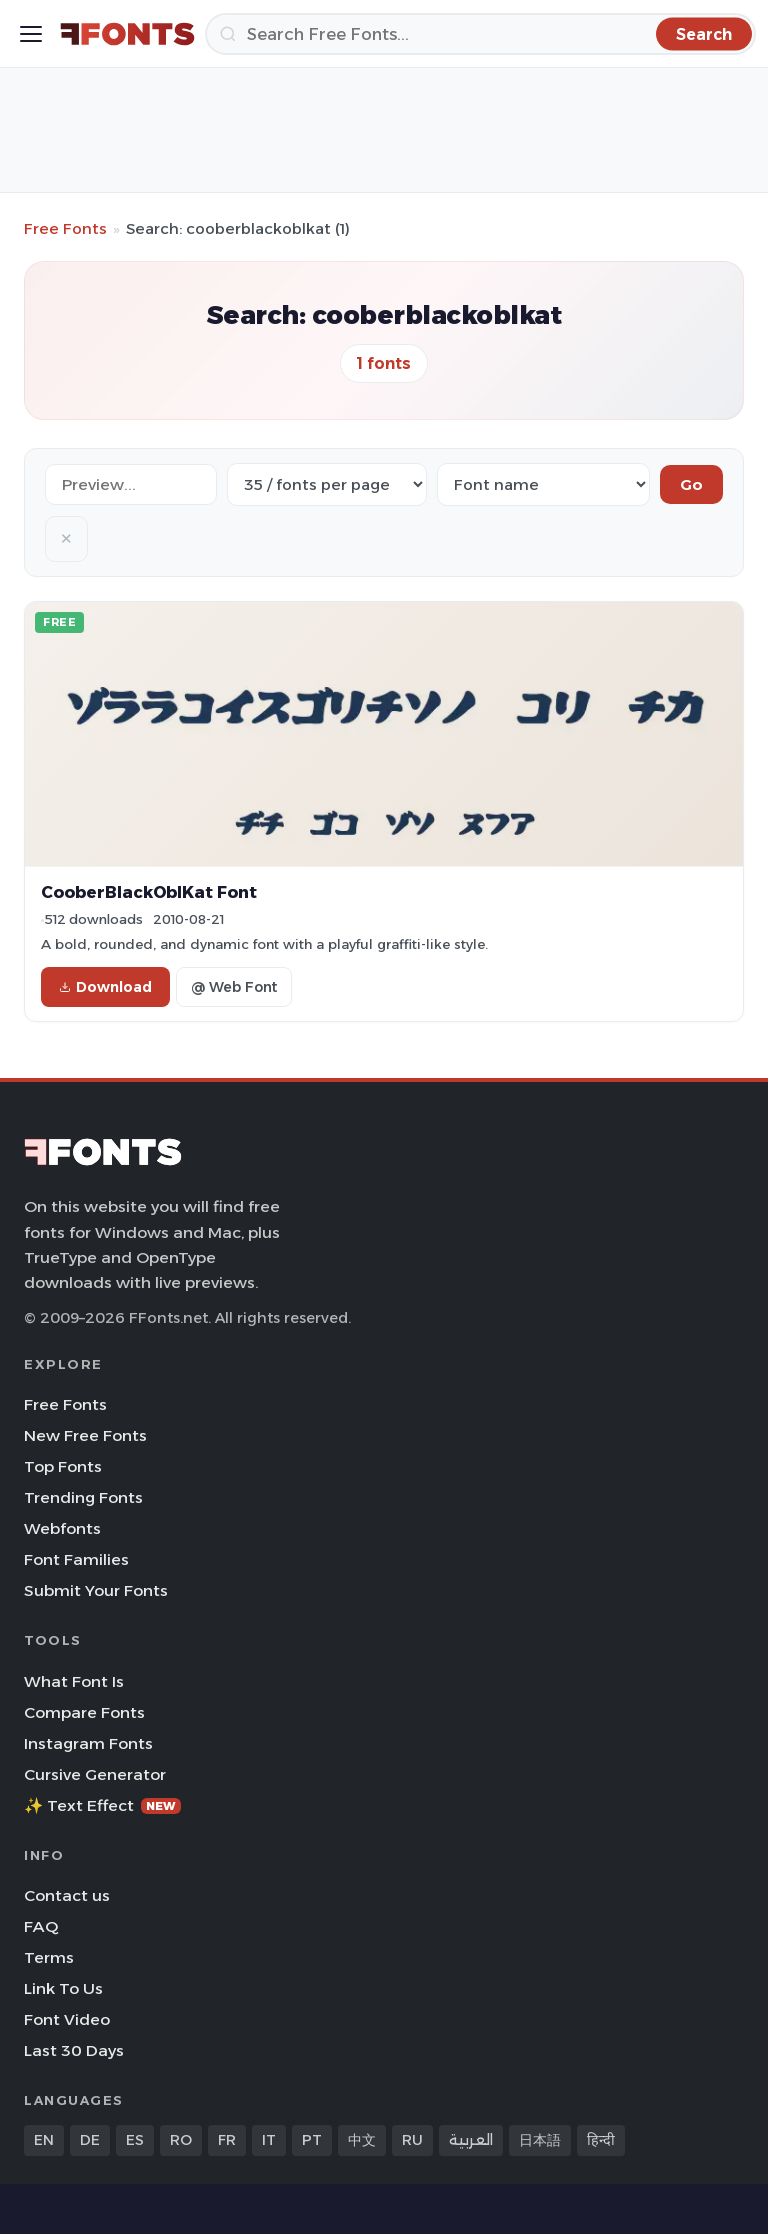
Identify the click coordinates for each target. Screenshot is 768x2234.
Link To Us (63, 1988)
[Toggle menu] (31, 34)
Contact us (67, 1895)
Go (691, 484)
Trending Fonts (83, 1497)
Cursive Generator (95, 1774)
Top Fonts (63, 1466)
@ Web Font (234, 987)
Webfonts (62, 1528)
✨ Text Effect (102, 1805)
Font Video (67, 2019)
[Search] (480, 34)
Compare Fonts (84, 1712)
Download (105, 987)
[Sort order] (543, 484)
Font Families (76, 1559)
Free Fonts (65, 228)
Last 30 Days (74, 2050)
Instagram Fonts (88, 1743)
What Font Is (74, 1681)
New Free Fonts (85, 1435)
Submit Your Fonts (96, 1590)
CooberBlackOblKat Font (149, 892)
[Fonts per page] (327, 484)
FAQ (41, 1926)
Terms (49, 1957)
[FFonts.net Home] (127, 34)
